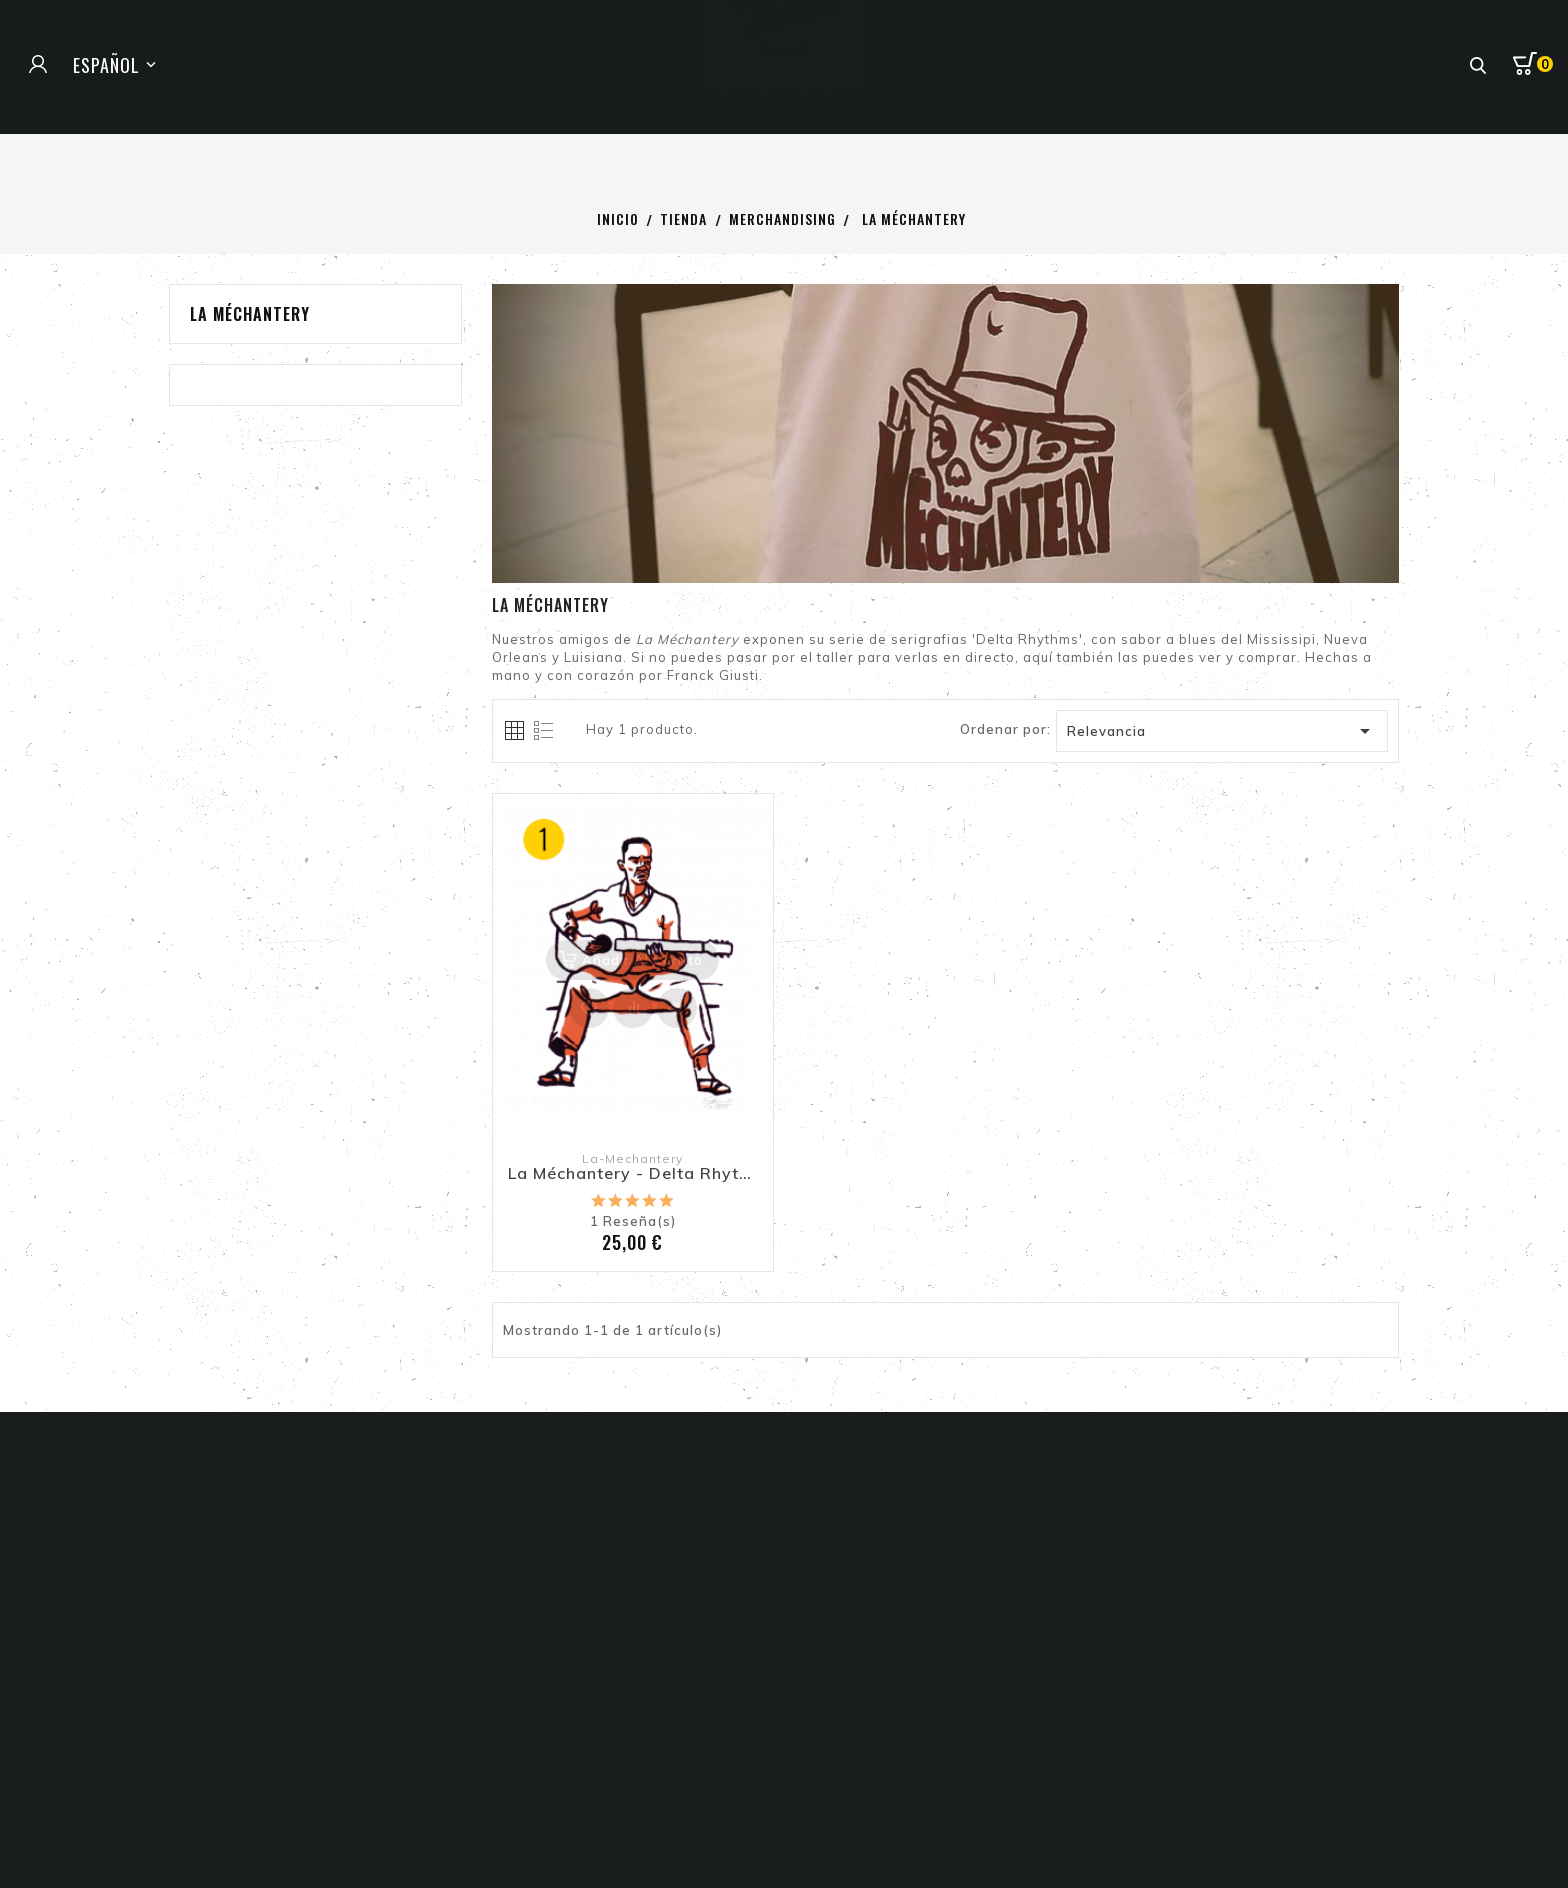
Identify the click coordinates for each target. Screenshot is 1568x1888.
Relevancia (1222, 731)
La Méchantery (250, 314)
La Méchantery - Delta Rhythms (633, 1174)
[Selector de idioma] (117, 65)
